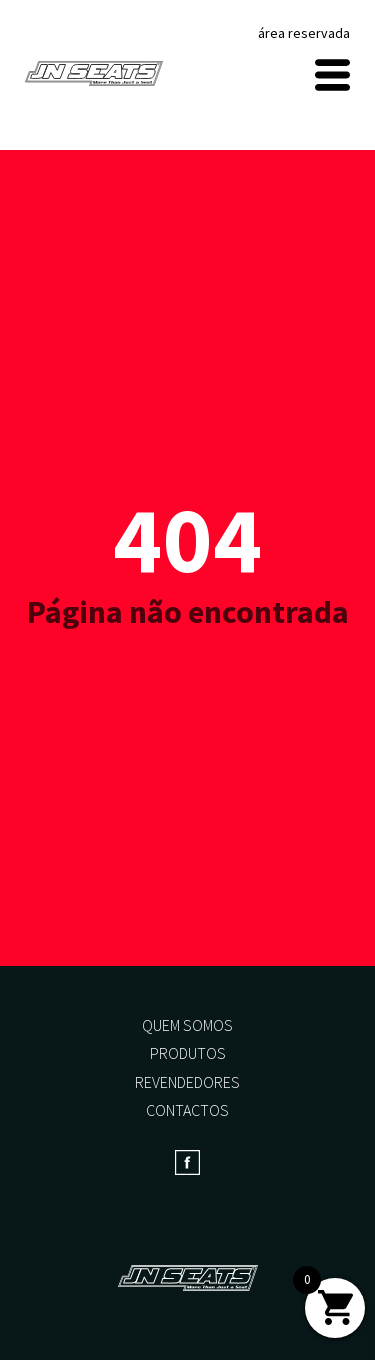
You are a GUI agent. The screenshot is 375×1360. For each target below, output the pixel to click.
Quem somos (187, 1025)
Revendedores (187, 1082)
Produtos (188, 1053)
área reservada (304, 33)
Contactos (187, 1110)
